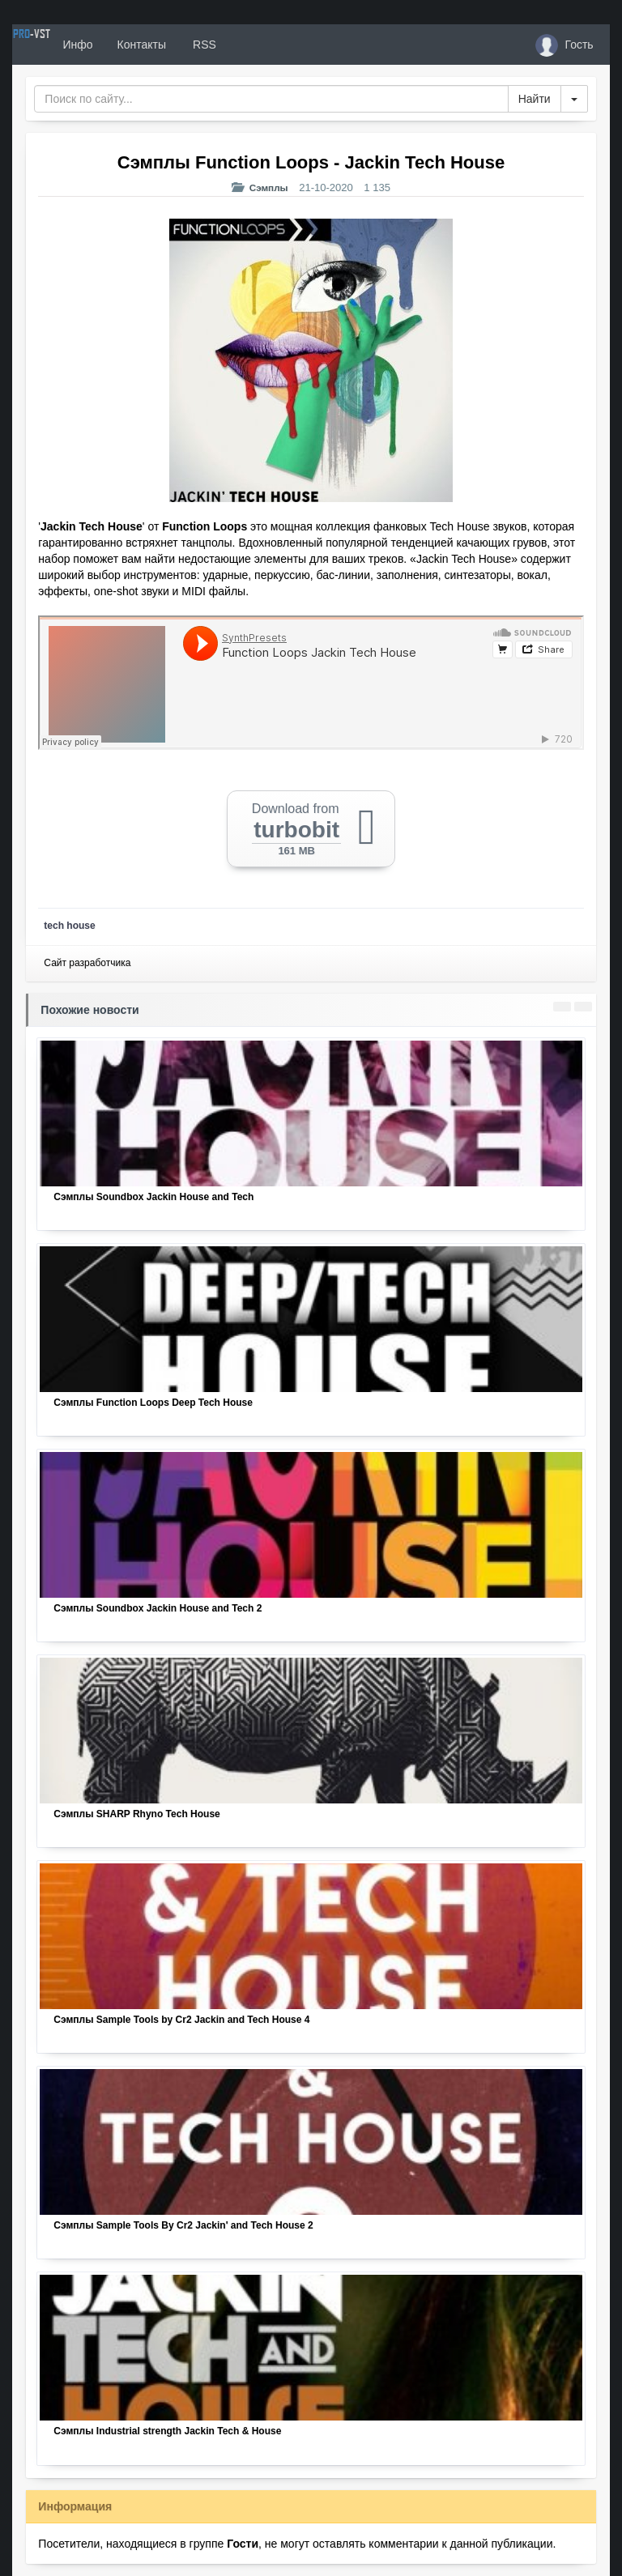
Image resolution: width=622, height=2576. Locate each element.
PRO (60, 44)
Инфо (136, 44)
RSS (262, 44)
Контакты (200, 44)
